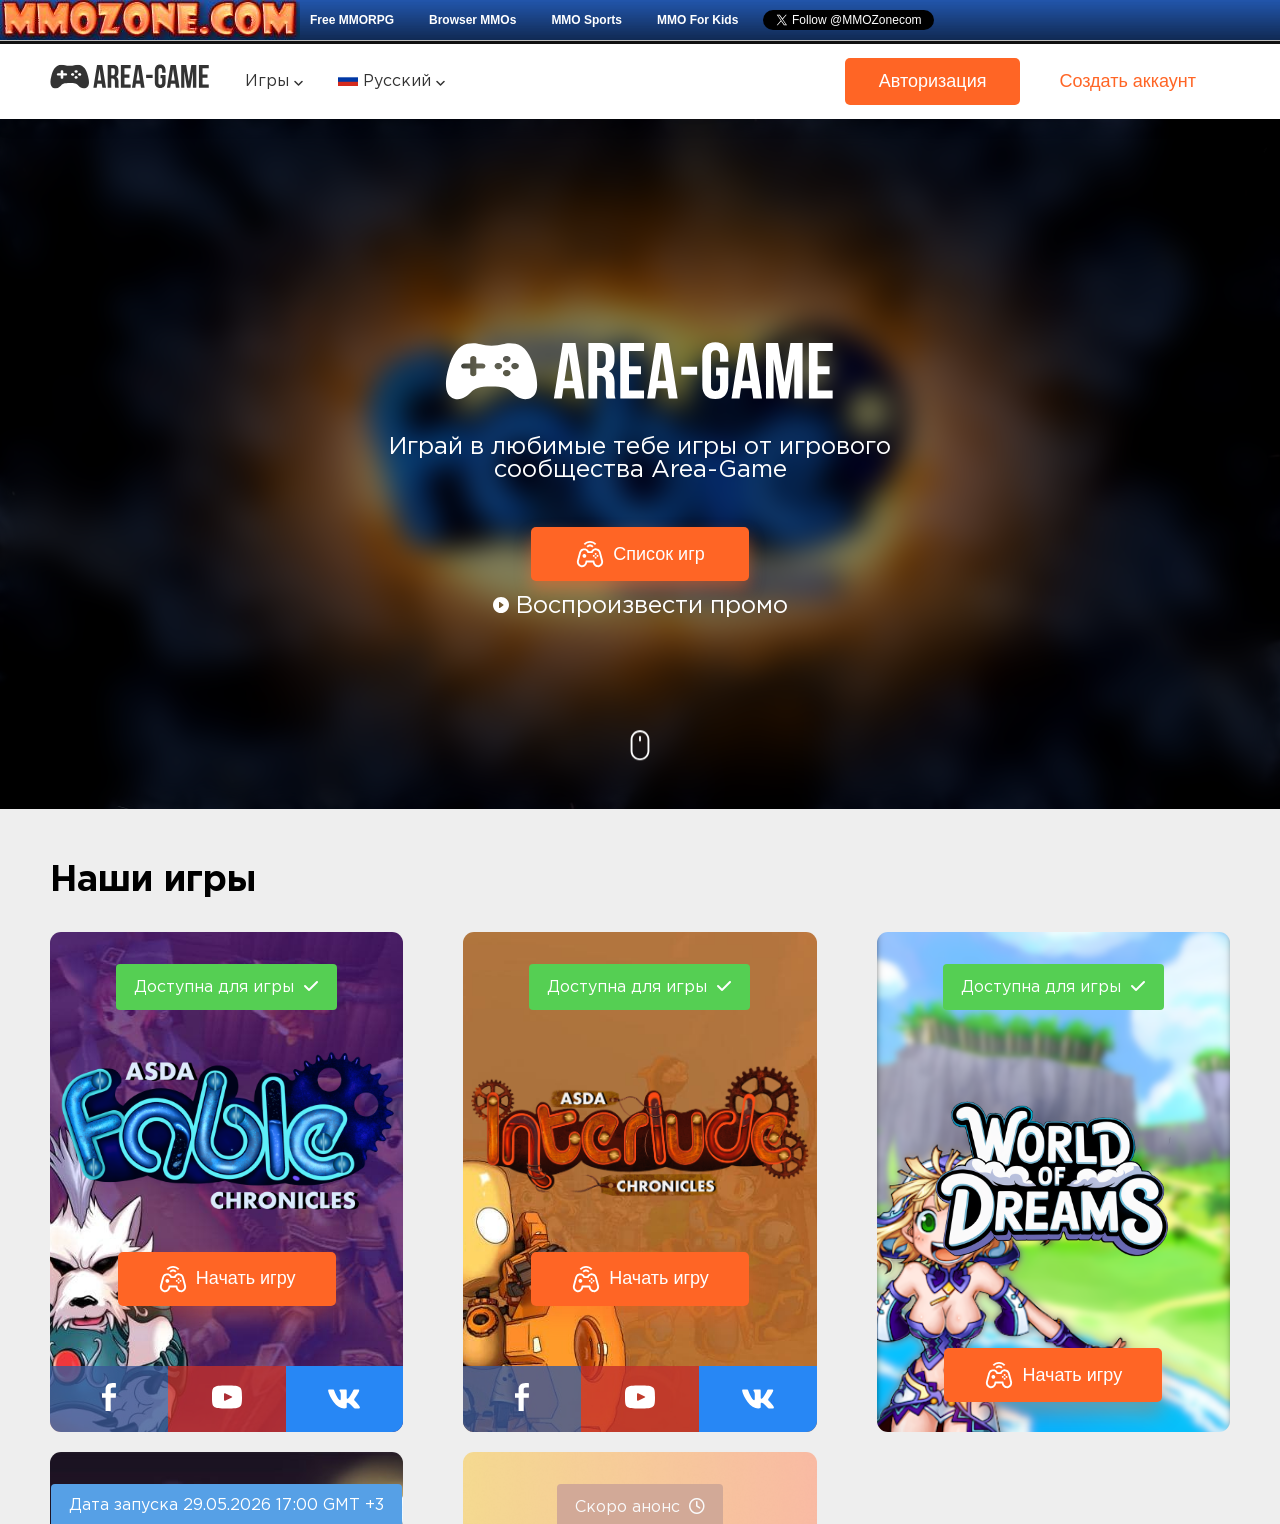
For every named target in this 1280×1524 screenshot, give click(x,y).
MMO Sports (586, 20)
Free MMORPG (352, 20)
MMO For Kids (697, 20)
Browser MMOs (472, 20)
